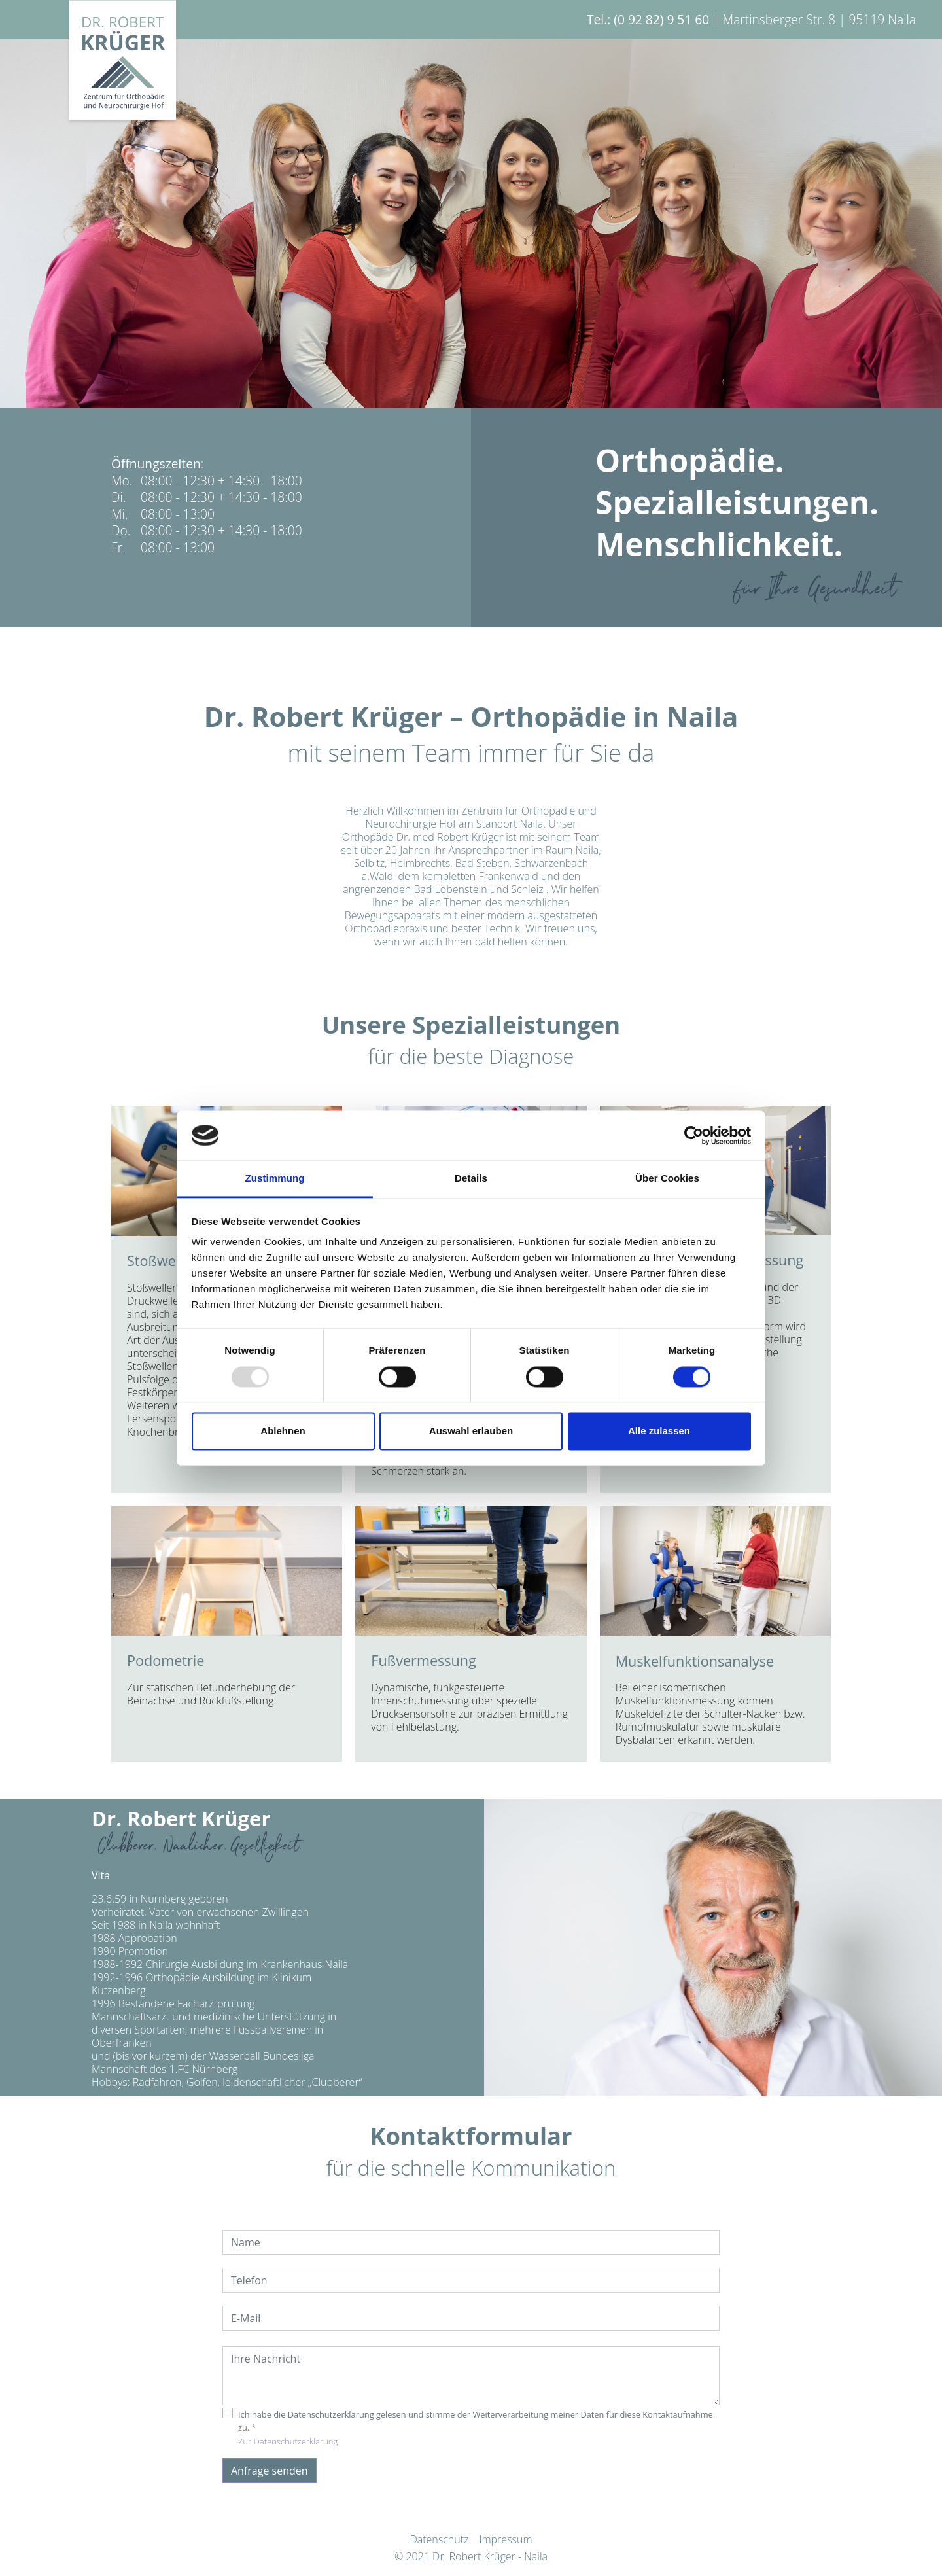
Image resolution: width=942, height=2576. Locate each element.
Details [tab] (471, 1178)
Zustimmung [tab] (275, 1178)
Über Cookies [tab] (667, 1178)
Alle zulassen (659, 1431)
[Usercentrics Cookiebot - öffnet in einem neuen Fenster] (694, 1135)
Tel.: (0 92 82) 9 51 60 (648, 19)
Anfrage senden (269, 2470)
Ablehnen (282, 1431)
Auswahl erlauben (471, 1431)
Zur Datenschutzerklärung (288, 2441)
